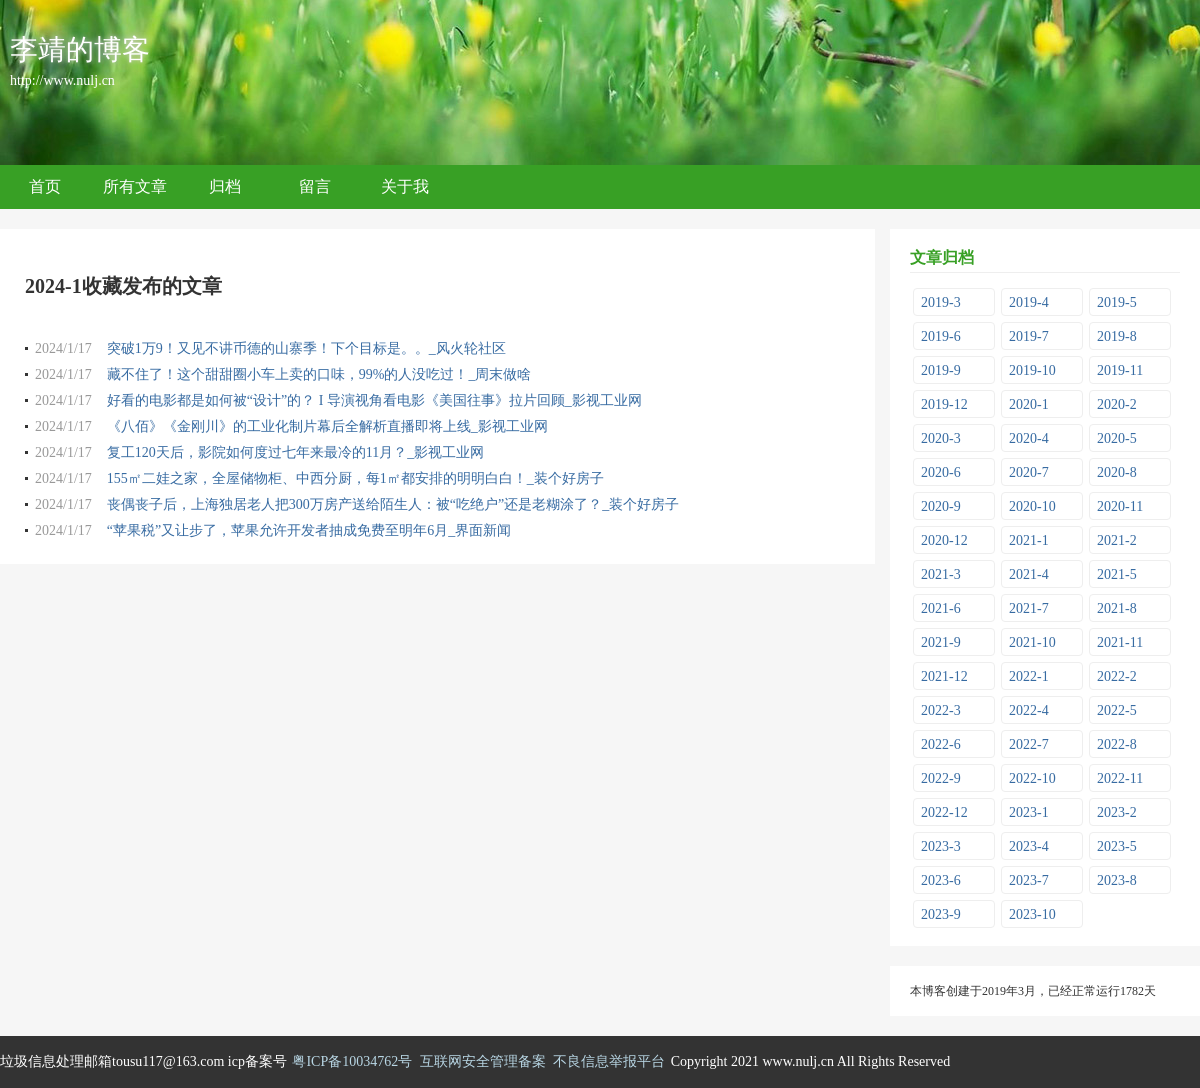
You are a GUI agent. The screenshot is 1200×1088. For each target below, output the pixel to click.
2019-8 (1117, 336)
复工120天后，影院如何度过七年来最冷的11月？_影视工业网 (295, 452)
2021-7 (1029, 608)
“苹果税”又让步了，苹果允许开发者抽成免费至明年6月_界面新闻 (309, 530)
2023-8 (1117, 880)
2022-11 (1120, 778)
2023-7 (1029, 880)
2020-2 (1117, 404)
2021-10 (1032, 642)
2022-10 (1032, 778)
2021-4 (1029, 574)
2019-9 (941, 370)
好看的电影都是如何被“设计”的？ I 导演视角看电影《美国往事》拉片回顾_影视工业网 (374, 400)
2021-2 (1117, 540)
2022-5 (1117, 710)
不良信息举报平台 (609, 1061)
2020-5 (1117, 438)
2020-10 (1032, 506)
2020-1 (1029, 404)
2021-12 (944, 676)
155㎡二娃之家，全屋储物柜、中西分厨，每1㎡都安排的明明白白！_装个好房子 (355, 478)
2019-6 (941, 336)
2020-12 (944, 540)
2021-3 (941, 574)
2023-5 (1117, 846)
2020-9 (941, 506)
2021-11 (1120, 642)
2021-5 (1117, 574)
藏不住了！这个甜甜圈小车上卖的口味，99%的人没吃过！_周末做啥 (319, 374)
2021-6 (941, 608)
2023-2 (1117, 812)
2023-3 (941, 846)
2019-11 (1120, 370)
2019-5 (1117, 302)
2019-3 (941, 302)
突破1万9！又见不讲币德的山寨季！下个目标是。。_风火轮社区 (306, 348)
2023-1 (1029, 812)
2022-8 (1117, 744)
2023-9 (941, 914)
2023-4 (1029, 846)
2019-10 (1032, 370)
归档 (225, 186)
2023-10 (1032, 914)
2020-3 (941, 438)
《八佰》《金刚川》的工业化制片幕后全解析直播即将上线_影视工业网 (327, 426)
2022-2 (1117, 676)
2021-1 (1029, 540)
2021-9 (941, 642)
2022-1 (1029, 676)
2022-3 (941, 710)
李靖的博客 (80, 49)
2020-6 (941, 472)
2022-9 (941, 778)
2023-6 (941, 880)
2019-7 (1029, 336)
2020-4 (1029, 438)
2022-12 (944, 812)
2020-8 (1117, 472)
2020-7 (1029, 472)
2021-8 (1117, 608)
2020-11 (1120, 506)
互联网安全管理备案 (483, 1061)
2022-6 (941, 744)
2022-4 (1029, 710)
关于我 (405, 186)
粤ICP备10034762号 (352, 1061)
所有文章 (135, 186)
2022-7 (1029, 744)
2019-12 (944, 404)
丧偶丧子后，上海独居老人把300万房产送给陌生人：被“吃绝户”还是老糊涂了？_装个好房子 (393, 504)
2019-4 (1029, 302)
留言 (315, 186)
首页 (45, 186)
